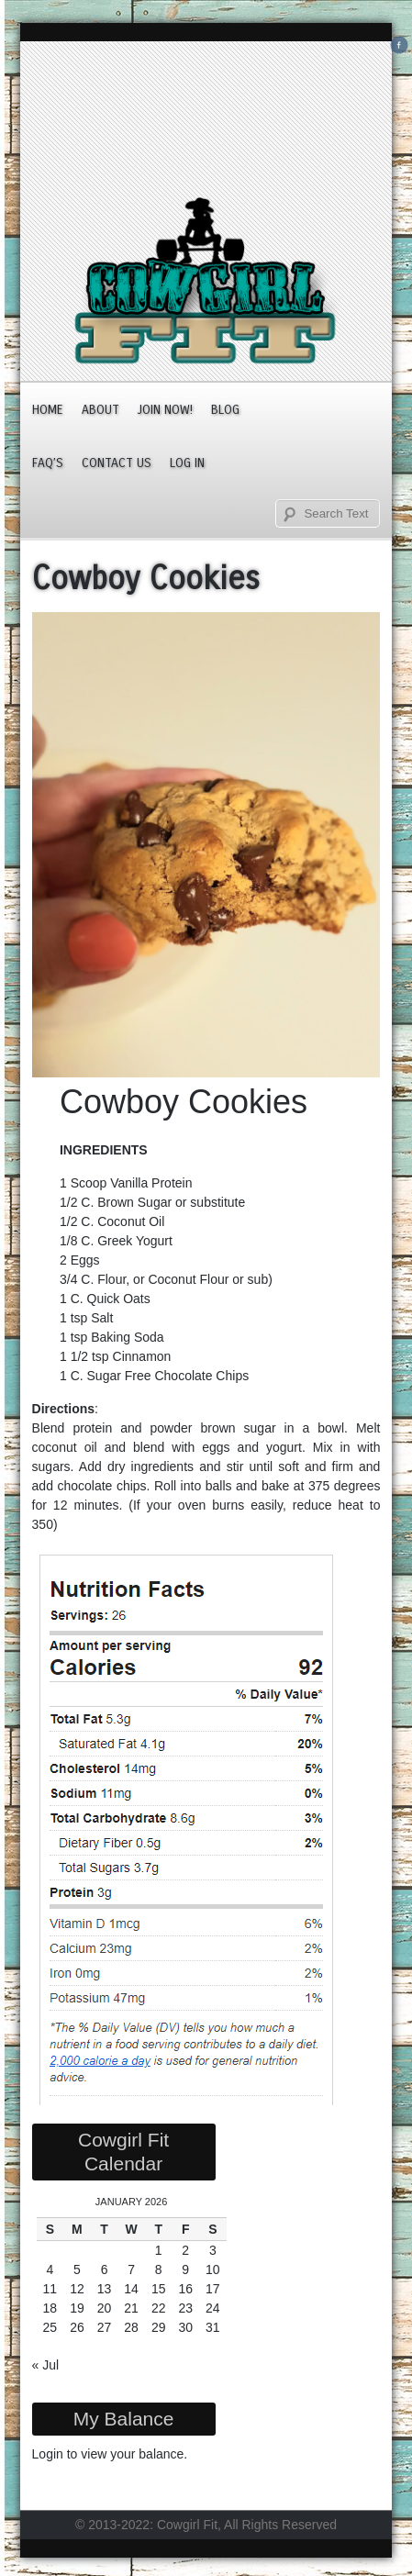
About (100, 410)
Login (47, 2454)
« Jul (46, 2365)
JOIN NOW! (165, 410)
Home (47, 410)
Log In (187, 463)
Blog (225, 410)
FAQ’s (47, 463)
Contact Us (116, 463)
